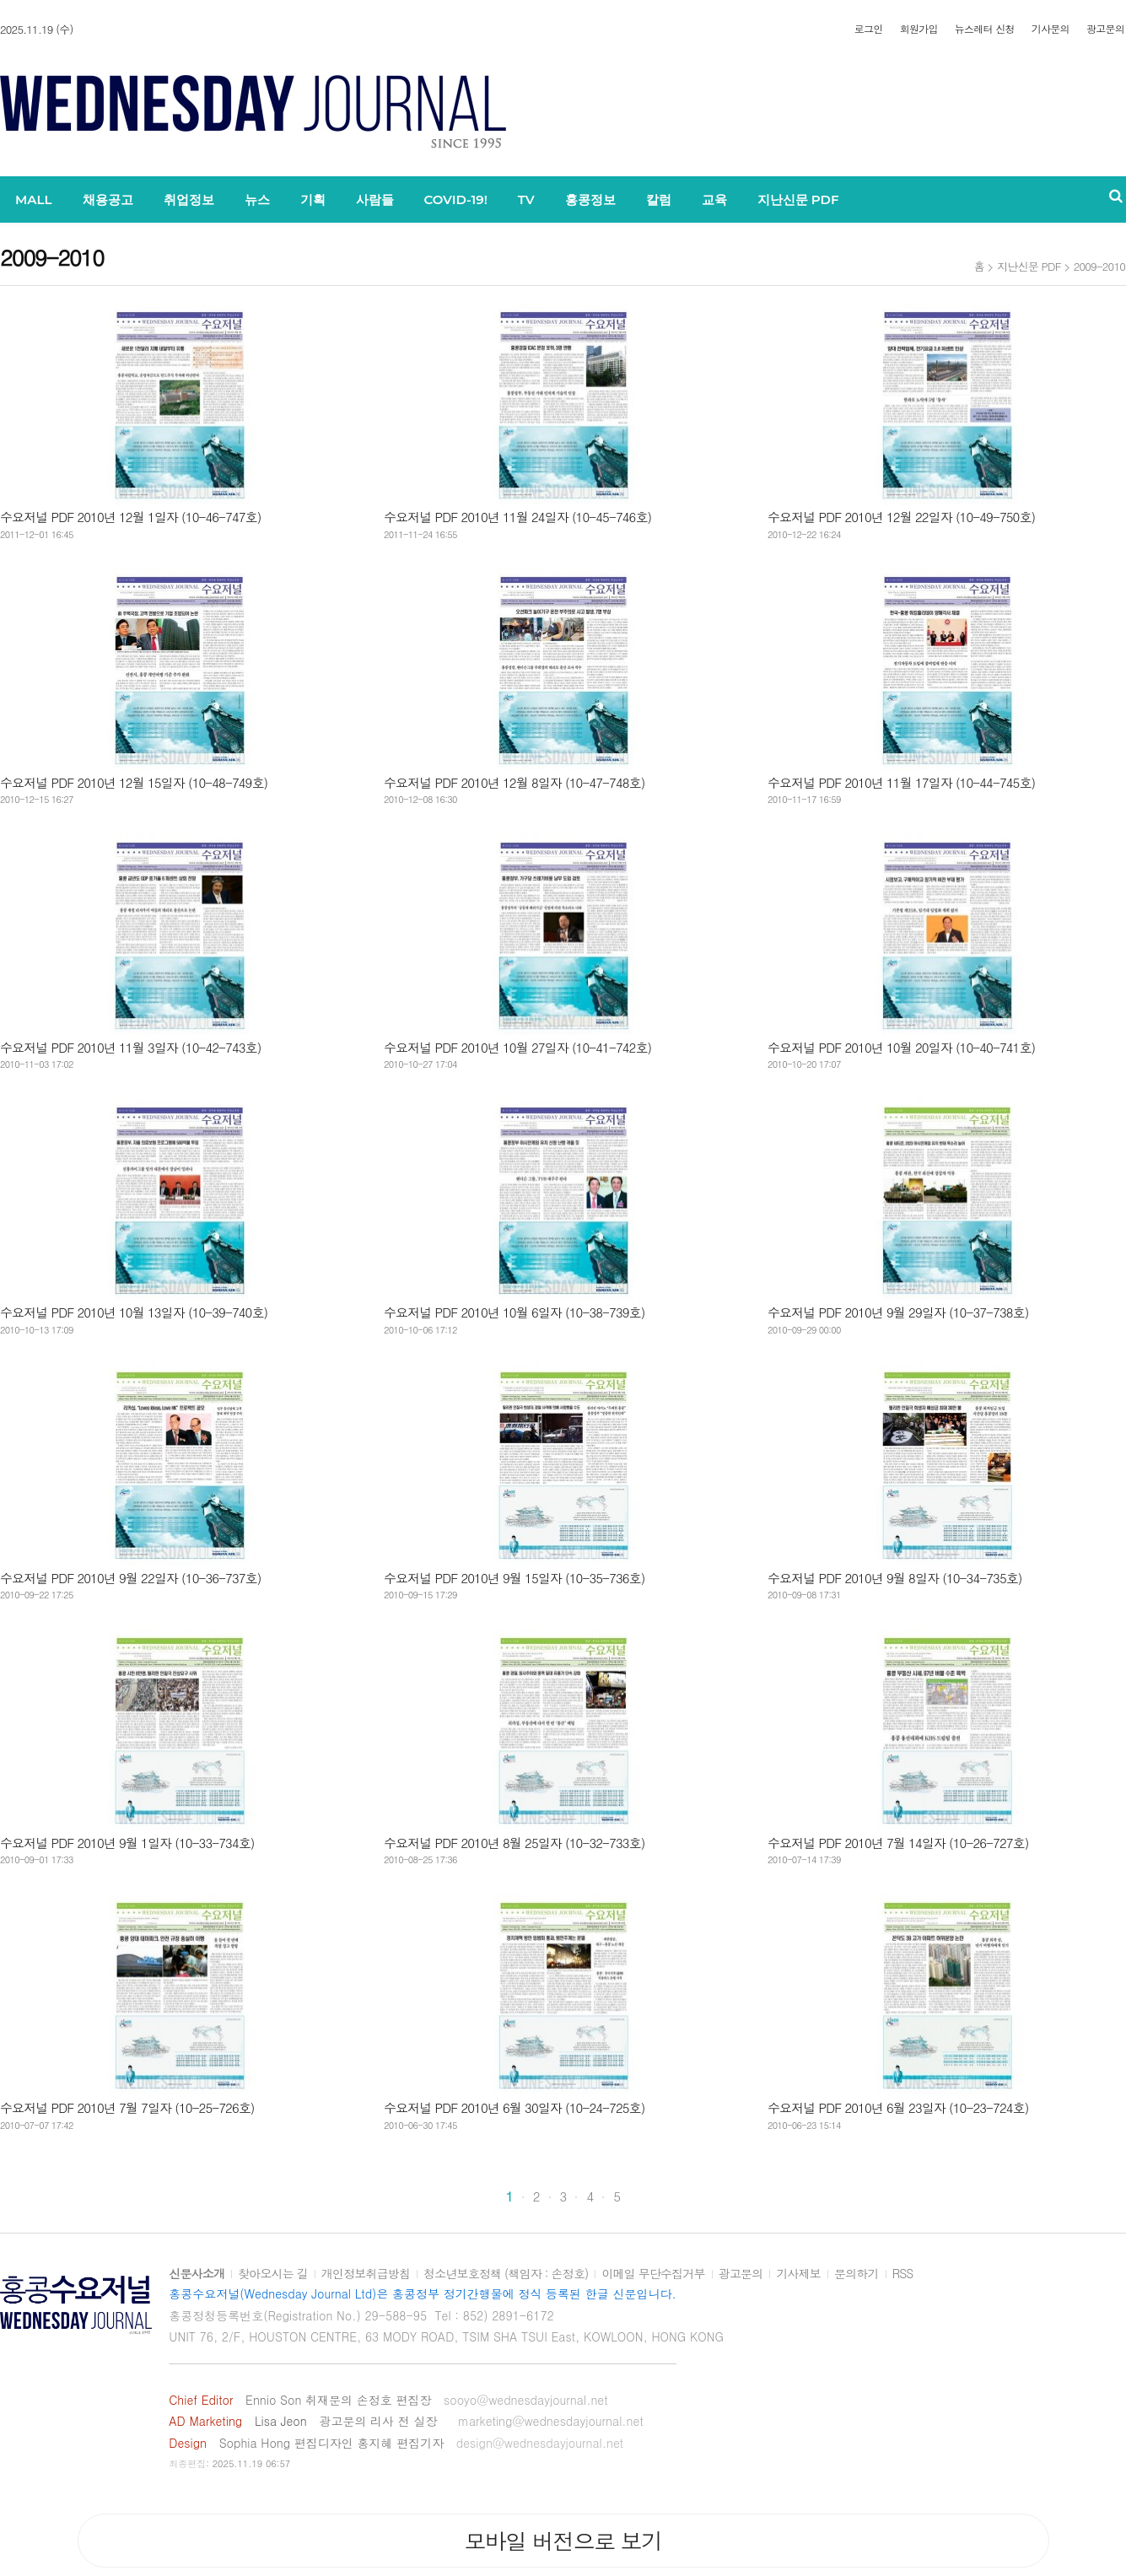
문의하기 (856, 2274)
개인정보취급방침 (365, 2274)
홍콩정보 (590, 199)
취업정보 (189, 199)
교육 (714, 199)
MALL (33, 199)
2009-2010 (1099, 266)
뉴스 (257, 199)
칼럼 (658, 199)
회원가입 (919, 29)
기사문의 (1050, 29)
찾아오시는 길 (273, 2274)
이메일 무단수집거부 (652, 2274)
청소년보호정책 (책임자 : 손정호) (505, 2274)
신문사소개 (196, 2274)
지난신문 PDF (798, 199)
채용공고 (108, 199)
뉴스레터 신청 (985, 29)
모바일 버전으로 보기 (562, 2540)
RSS (902, 2274)
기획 (313, 199)
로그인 (868, 29)
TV (526, 199)
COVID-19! (456, 199)
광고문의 (1105, 29)
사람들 (375, 199)
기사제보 (798, 2274)
